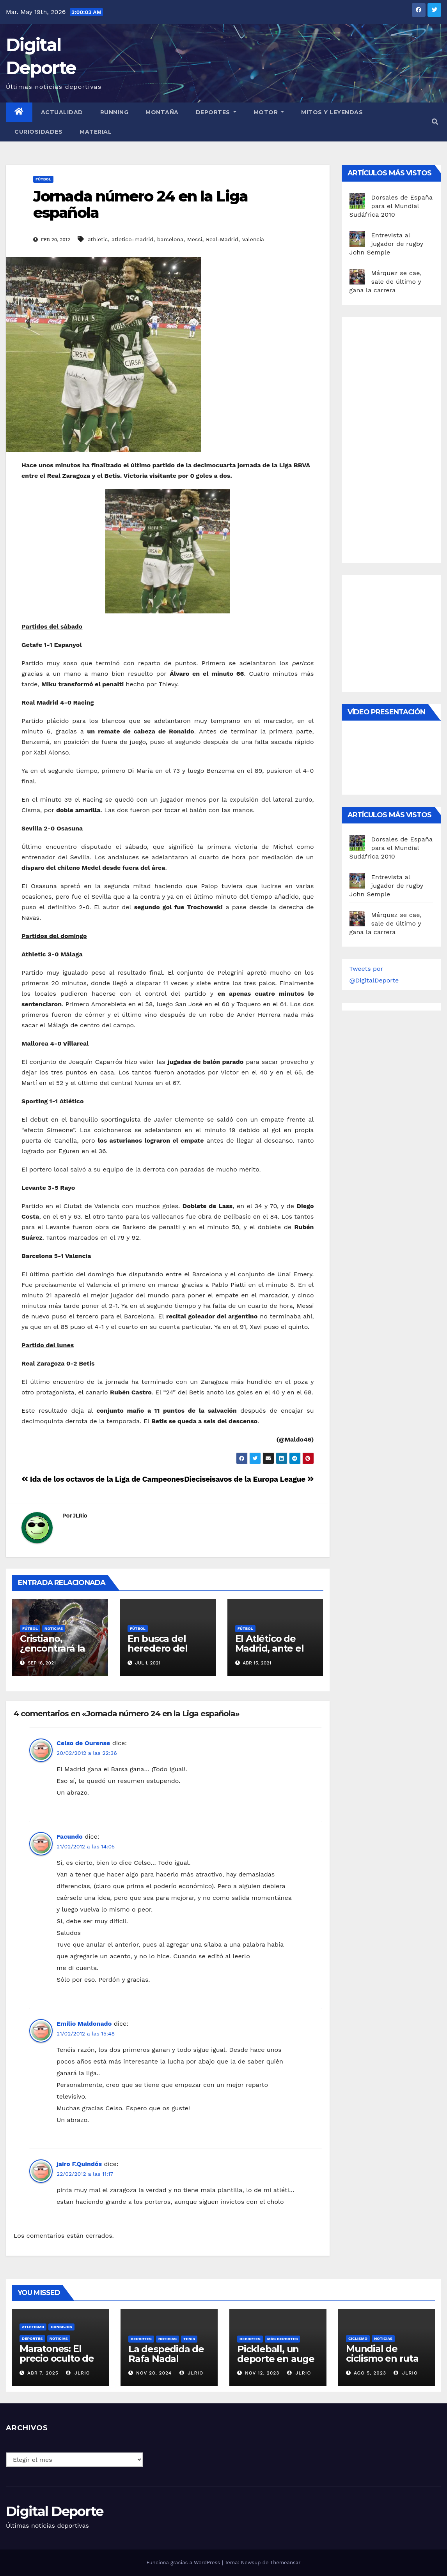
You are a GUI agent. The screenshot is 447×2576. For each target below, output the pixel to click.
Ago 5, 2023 (370, 2373)
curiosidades (38, 131)
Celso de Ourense (83, 1743)
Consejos (61, 2327)
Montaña (162, 112)
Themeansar (285, 2562)
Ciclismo (357, 2338)
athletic (98, 239)
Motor (269, 112)
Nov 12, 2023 (262, 2373)
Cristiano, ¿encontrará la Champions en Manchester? (53, 1653)
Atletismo (33, 2327)
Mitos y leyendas (332, 112)
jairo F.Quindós (79, 2164)
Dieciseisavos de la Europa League (249, 1479)
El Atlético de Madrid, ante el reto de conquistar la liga (274, 1653)
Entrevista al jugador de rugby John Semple (386, 243)
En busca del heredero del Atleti (158, 1648)
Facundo (70, 1836)
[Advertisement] (398, 438)
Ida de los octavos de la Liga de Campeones (102, 1479)
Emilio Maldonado (84, 2023)
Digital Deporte (54, 2511)
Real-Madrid (222, 239)
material (96, 131)
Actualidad (62, 112)
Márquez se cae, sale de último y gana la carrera (385, 281)
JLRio (80, 1515)
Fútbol (43, 179)
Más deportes (282, 2339)
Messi (194, 239)
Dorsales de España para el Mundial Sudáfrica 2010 (391, 206)
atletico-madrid (132, 239)
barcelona (170, 239)
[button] (435, 121)
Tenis (189, 2339)
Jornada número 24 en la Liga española (140, 204)
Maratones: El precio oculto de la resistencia (57, 2358)
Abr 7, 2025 (43, 2373)
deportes (32, 2338)
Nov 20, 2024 (154, 2373)
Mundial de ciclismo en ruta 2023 (382, 2358)
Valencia (253, 239)
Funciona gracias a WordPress (184, 2562)
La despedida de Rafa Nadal (166, 2353)
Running (114, 112)
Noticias (53, 1628)
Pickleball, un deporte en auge (275, 2353)
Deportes (216, 112)
